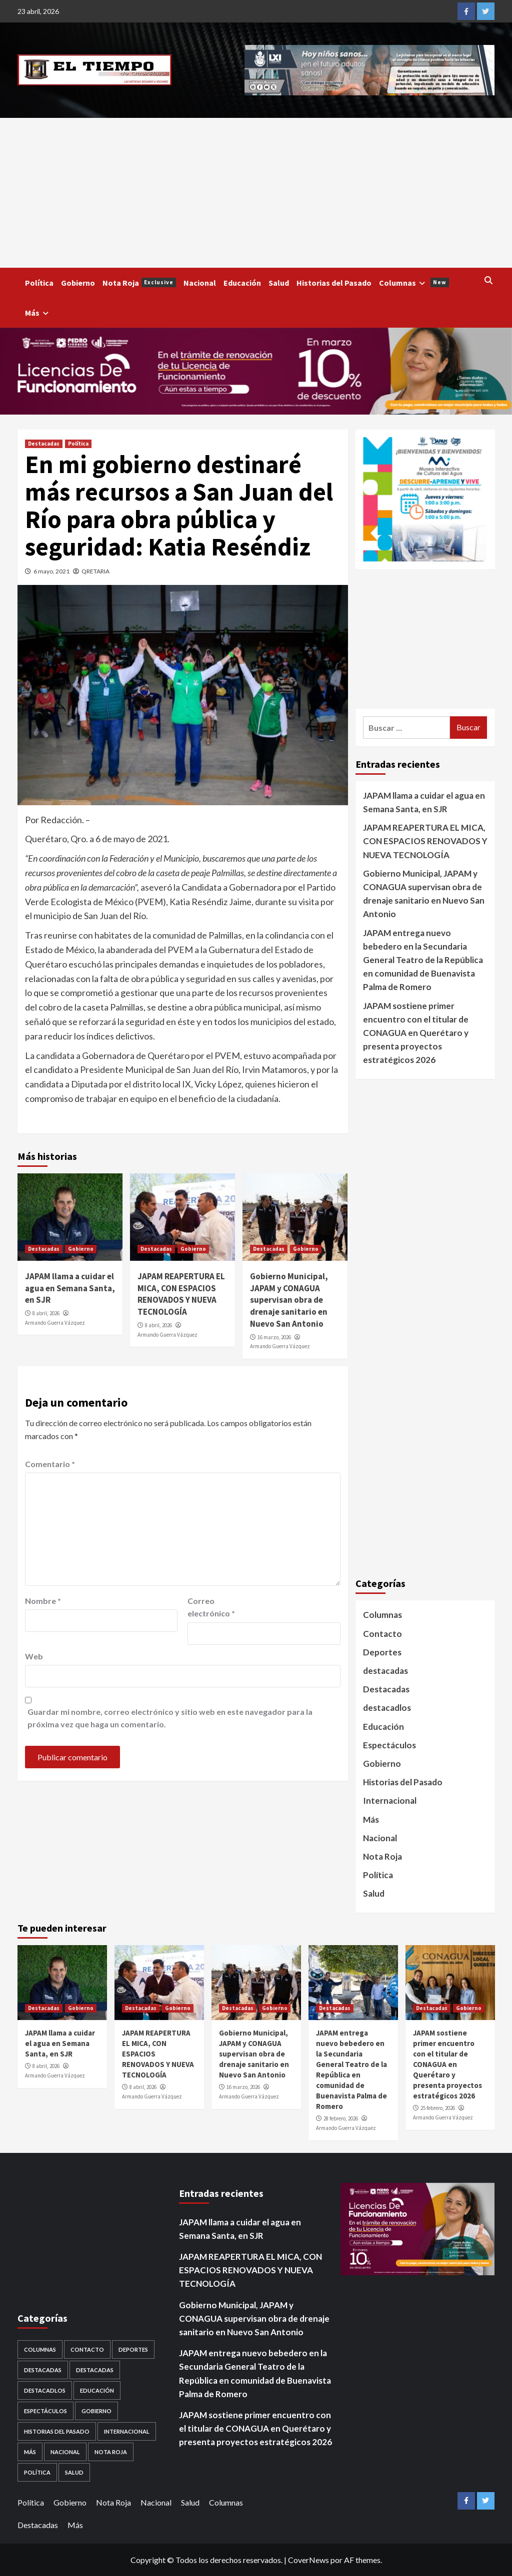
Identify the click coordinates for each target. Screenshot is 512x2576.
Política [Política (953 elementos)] (37, 2472)
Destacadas (44, 443)
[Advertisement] (256, 193)
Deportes (382, 1652)
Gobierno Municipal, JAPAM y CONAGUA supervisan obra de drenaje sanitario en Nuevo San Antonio (289, 1300)
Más (38, 313)
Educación (242, 283)
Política (39, 283)
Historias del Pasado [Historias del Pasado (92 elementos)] (57, 2431)
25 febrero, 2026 (437, 2107)
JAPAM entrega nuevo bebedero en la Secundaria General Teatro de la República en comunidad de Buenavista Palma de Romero (423, 960)
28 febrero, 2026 (341, 2118)
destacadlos (387, 1707)
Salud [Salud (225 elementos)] (74, 2472)
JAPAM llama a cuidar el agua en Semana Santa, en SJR (70, 1288)
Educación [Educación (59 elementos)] (97, 2390)
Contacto (382, 1633)
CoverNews (308, 2560)
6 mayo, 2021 (52, 571)
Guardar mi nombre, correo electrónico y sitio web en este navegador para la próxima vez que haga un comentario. (170, 1718)
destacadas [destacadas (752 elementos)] (95, 2370)
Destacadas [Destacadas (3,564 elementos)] (43, 2370)
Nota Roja (139, 283)
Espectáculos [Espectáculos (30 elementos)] (45, 2411)
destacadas (385, 1670)
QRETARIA (96, 571)
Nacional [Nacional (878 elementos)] (65, 2452)
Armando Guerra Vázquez (55, 1322)
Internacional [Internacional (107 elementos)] (127, 2431)
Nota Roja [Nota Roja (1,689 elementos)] (110, 2452)
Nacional (200, 283)
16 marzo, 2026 (274, 1337)
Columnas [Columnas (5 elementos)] (40, 2349)
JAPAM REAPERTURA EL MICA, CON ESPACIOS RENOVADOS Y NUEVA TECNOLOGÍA (181, 1294)
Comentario (50, 1464)
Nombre (43, 1600)
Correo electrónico (211, 1607)
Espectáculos (389, 1745)
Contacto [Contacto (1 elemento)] (87, 2349)
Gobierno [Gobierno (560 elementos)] (97, 2411)
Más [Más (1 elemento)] (30, 2452)
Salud (278, 283)
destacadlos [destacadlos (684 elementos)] (45, 2390)
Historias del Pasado (334, 283)
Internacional (389, 1800)
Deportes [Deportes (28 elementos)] (133, 2349)
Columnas (414, 283)
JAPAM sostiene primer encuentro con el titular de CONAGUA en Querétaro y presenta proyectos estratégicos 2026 (415, 1033)
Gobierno (78, 283)
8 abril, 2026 (46, 1313)
